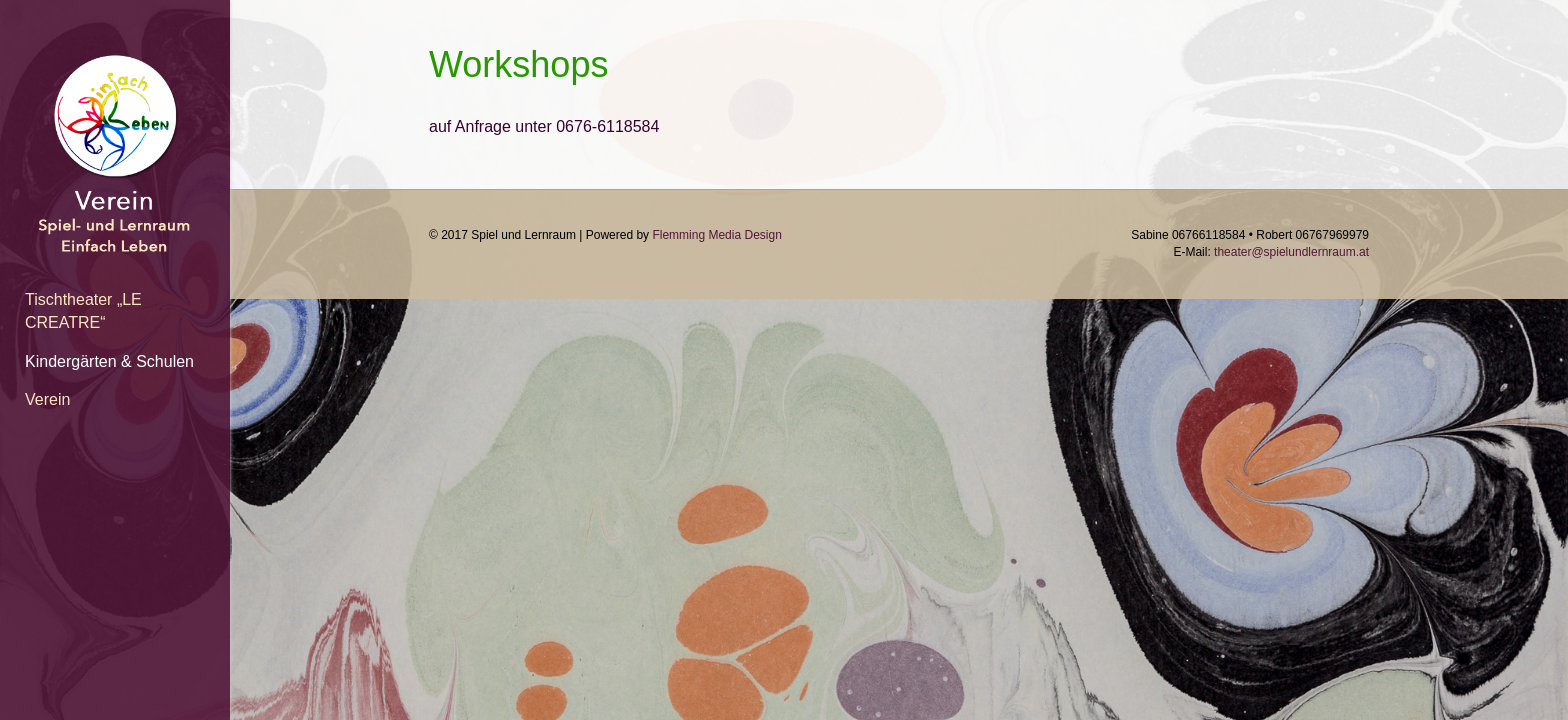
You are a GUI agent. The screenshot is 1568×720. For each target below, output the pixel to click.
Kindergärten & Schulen (109, 361)
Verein (47, 399)
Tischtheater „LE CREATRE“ (83, 310)
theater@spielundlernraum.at (1291, 252)
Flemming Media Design (716, 235)
